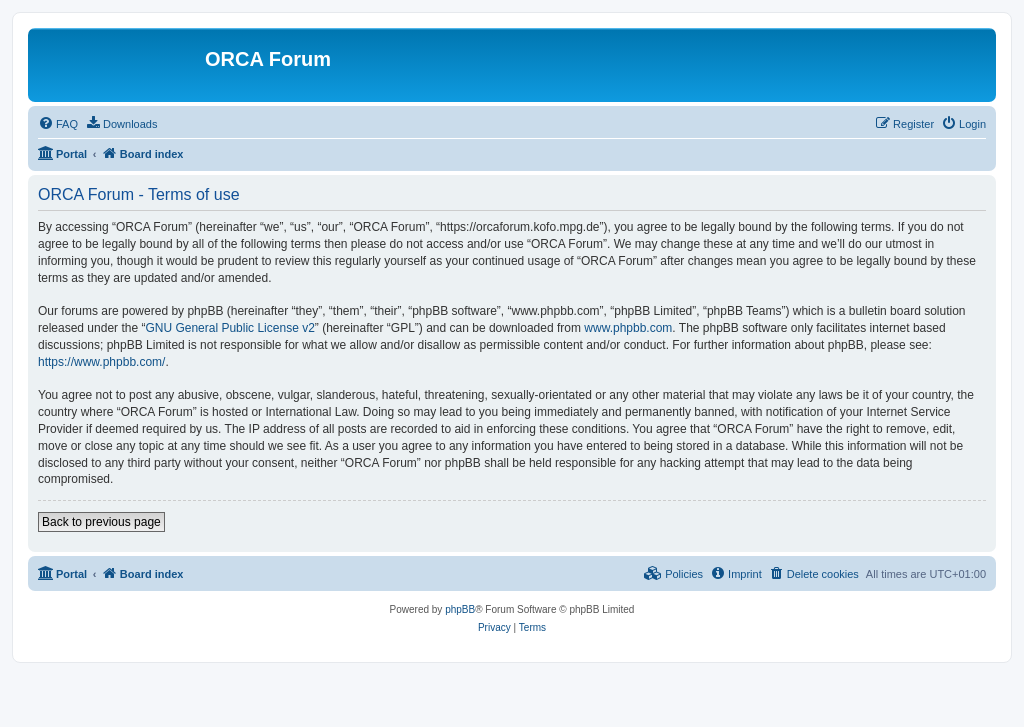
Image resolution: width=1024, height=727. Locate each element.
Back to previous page (101, 522)
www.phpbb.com (628, 328)
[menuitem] (58, 124)
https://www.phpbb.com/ (101, 362)
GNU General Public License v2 (229, 328)
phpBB (460, 609)
